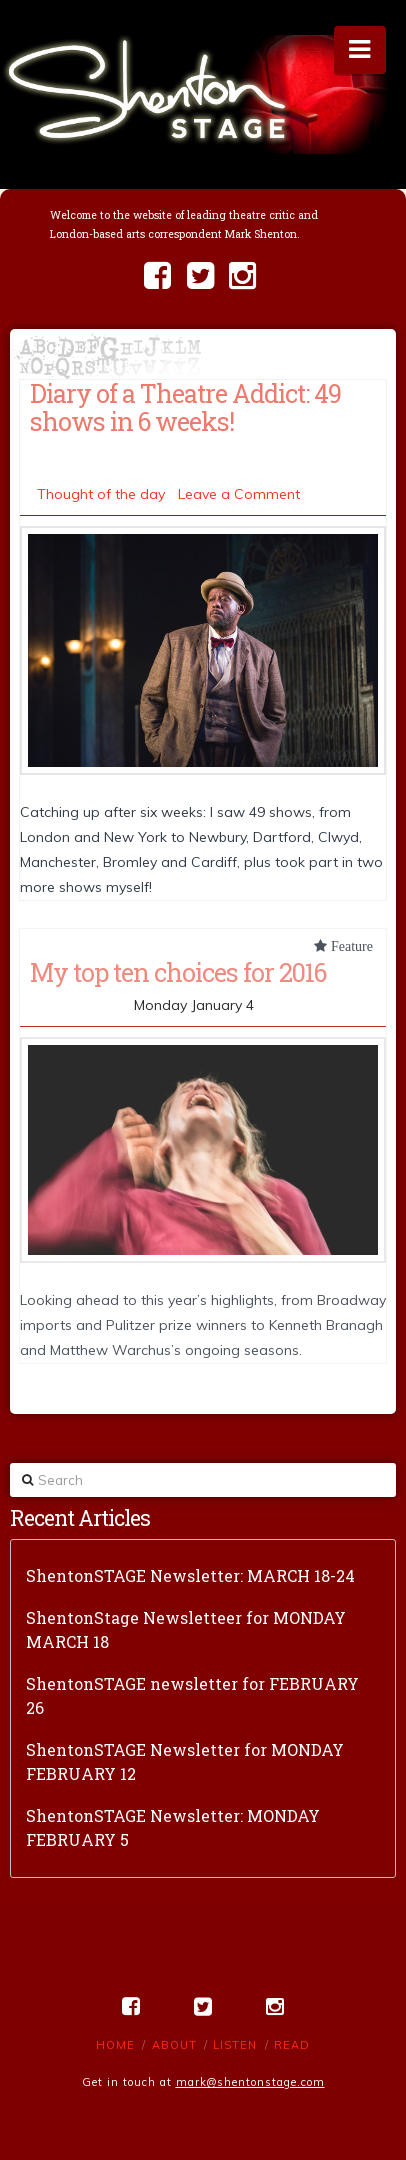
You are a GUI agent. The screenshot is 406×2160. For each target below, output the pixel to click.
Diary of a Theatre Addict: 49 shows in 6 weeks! (185, 407)
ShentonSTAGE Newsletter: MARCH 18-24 (190, 1575)
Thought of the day (101, 494)
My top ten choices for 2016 (178, 972)
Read (292, 2045)
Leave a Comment (239, 494)
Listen (235, 2045)
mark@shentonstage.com (250, 2082)
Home (115, 2045)
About (174, 2045)
